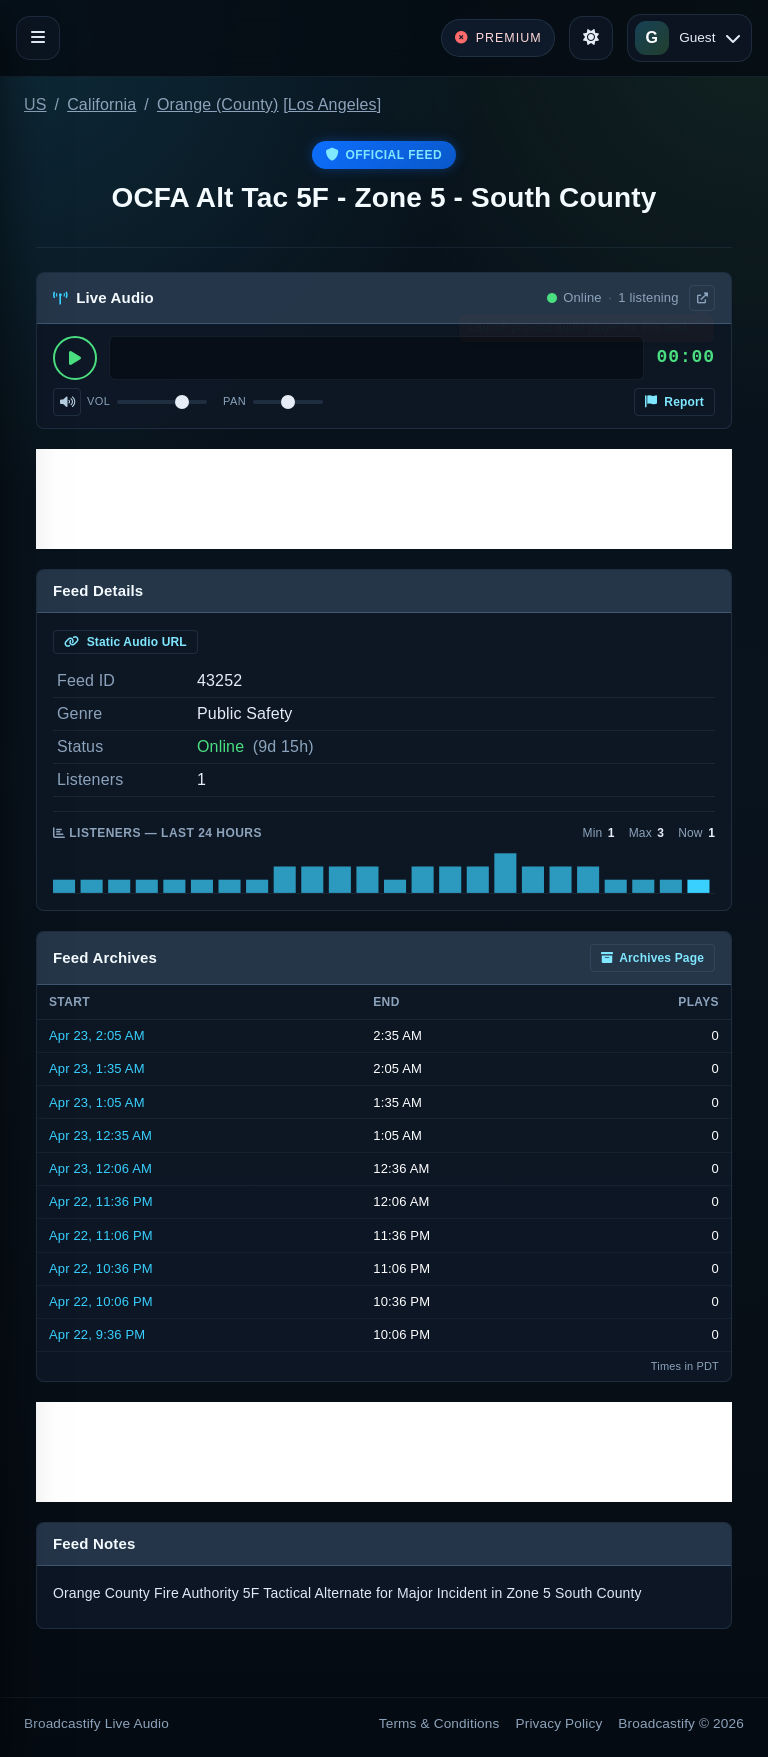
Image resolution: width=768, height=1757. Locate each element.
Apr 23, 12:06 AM (100, 1168)
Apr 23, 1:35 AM (97, 1068)
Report (674, 402)
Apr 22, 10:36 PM (101, 1268)
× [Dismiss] (700, 332)
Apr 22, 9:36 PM (97, 1334)
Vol (98, 401)
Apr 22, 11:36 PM (101, 1201)
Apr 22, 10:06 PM (101, 1301)
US (35, 104)
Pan (234, 401)
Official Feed (384, 155)
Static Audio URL (125, 642)
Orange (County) (218, 104)
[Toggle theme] (591, 38)
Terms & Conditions (439, 1723)
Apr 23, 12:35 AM (100, 1135)
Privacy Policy (559, 1723)
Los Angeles (332, 104)
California (101, 104)
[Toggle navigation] (38, 38)
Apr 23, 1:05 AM (97, 1102)
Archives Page (652, 958)
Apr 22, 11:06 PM (101, 1235)
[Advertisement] (384, 499)
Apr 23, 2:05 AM (97, 1035)
